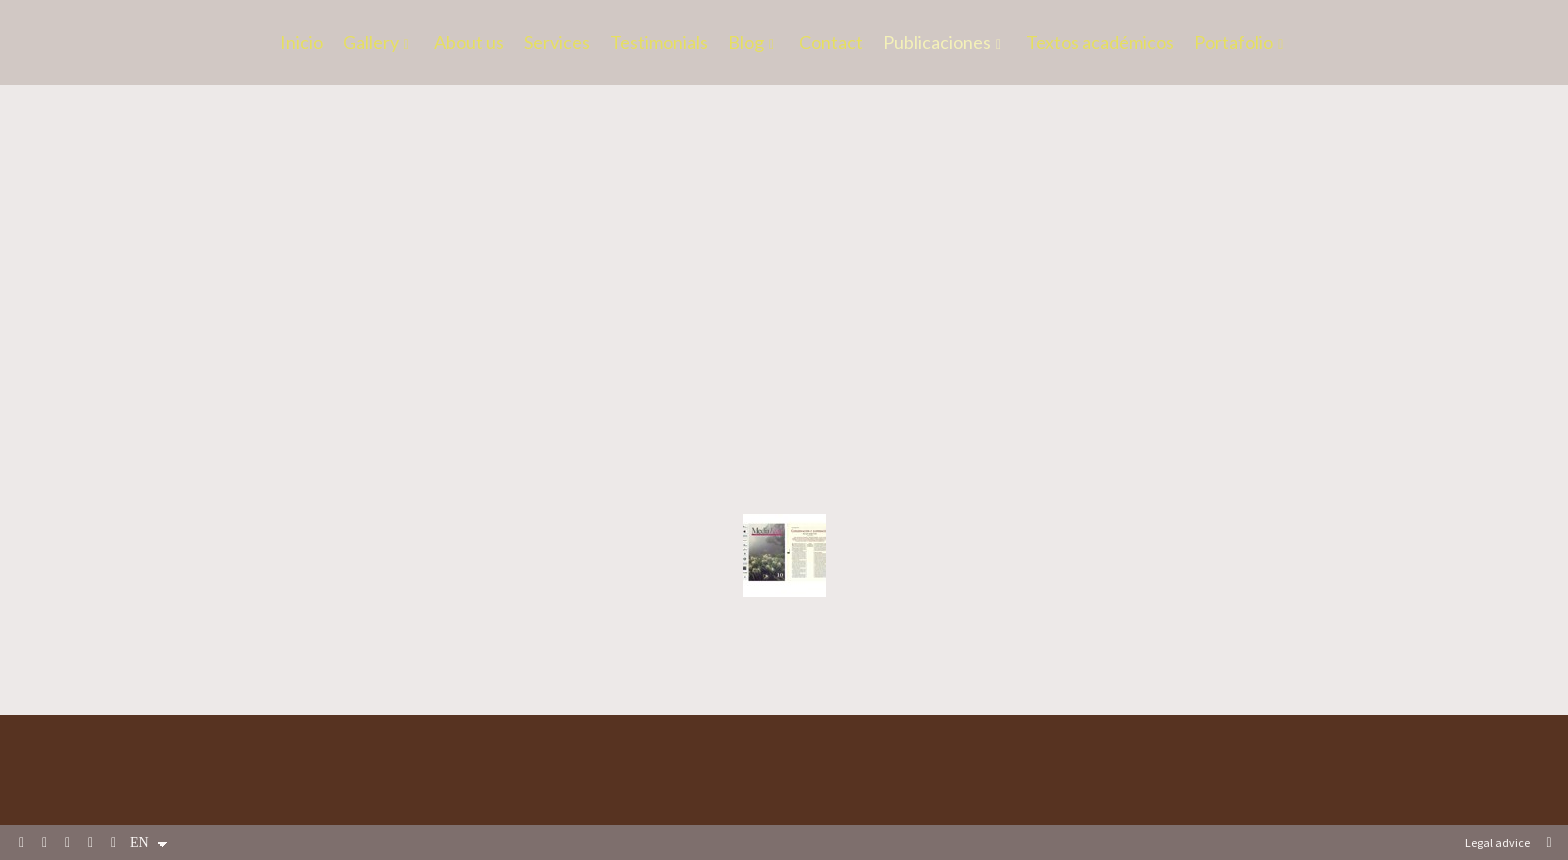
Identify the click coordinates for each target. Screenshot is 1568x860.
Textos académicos (1100, 43)
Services (557, 43)
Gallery (371, 43)
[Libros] (784, 245)
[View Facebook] (22, 843)
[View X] (45, 843)
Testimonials (659, 43)
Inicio (301, 43)
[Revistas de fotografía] (784, 555)
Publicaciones (937, 43)
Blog (746, 43)
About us (469, 43)
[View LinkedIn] (68, 843)
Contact (831, 43)
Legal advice (1497, 842)
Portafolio (1233, 43)
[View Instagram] (91, 843)
